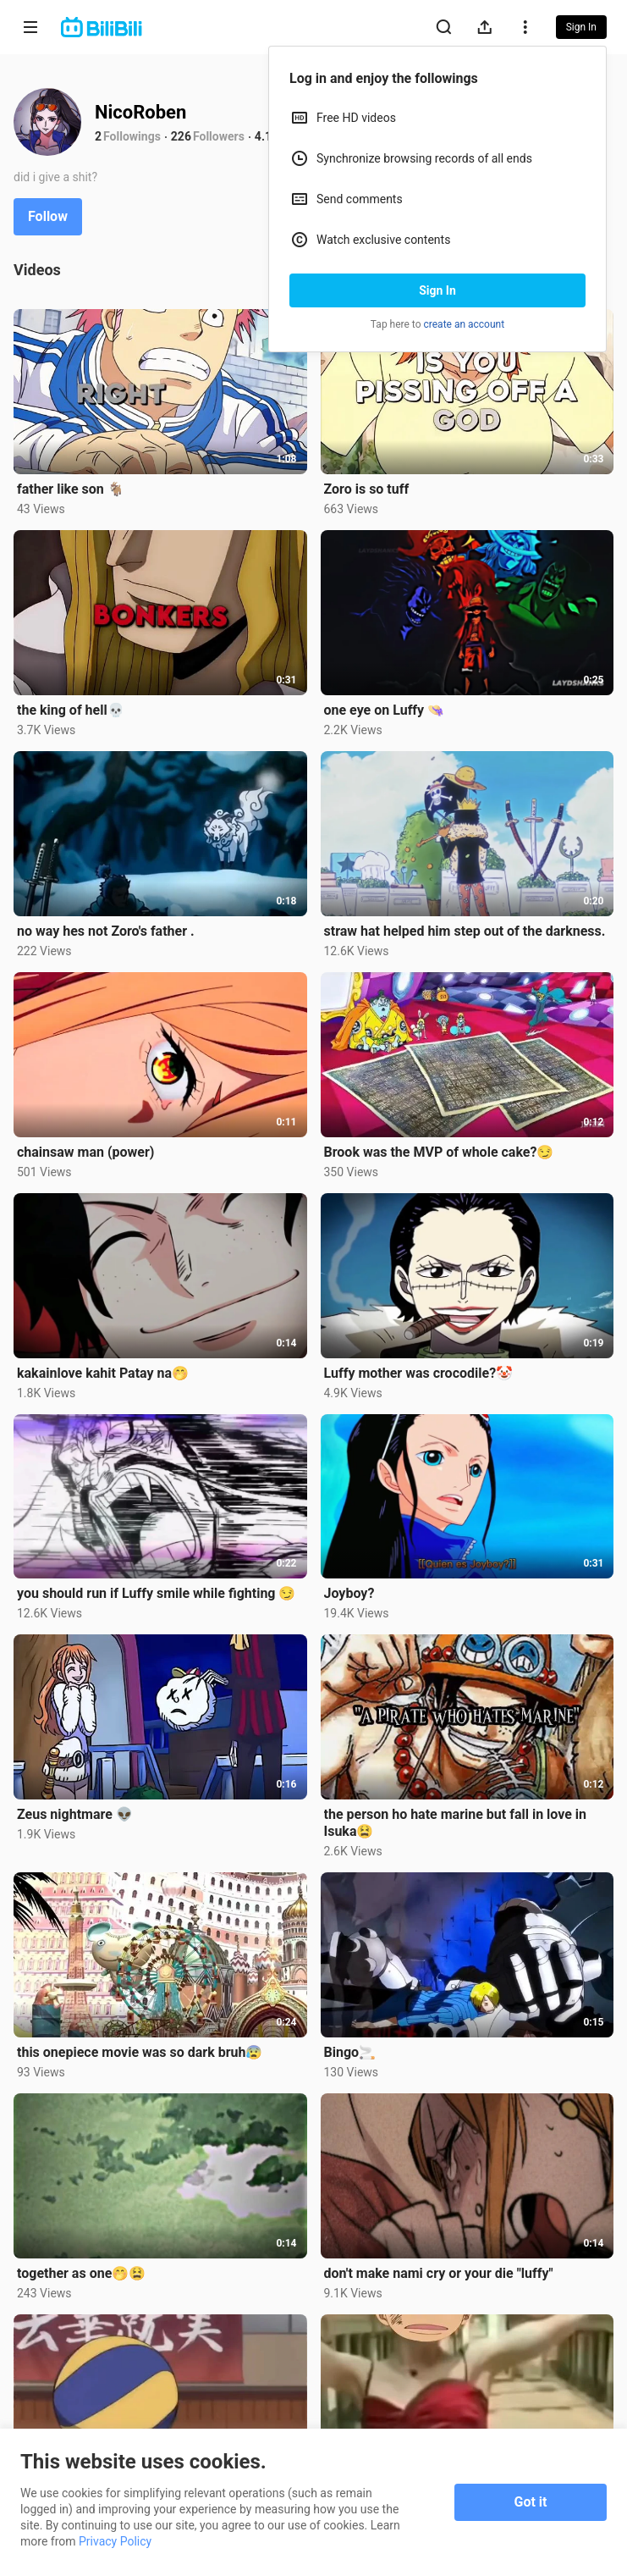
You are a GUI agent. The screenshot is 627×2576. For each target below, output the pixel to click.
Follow (48, 216)
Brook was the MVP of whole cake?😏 (439, 1152)
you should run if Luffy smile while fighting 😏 (156, 1593)
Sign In (437, 290)
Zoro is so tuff (367, 489)
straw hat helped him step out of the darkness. (465, 931)
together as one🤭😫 (81, 2273)
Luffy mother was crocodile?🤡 (419, 1373)
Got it (530, 2502)
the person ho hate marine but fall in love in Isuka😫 (455, 1822)
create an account (464, 324)
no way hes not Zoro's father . (106, 931)
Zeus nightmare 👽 (75, 1814)
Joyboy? (349, 1593)
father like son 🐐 (70, 489)
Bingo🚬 (350, 2052)
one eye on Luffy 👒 (384, 710)
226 (181, 136)
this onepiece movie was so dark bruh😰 (139, 2052)
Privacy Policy (115, 2541)
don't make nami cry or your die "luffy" (438, 2273)
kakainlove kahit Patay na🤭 (103, 1373)
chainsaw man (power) (85, 1152)
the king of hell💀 (70, 710)
